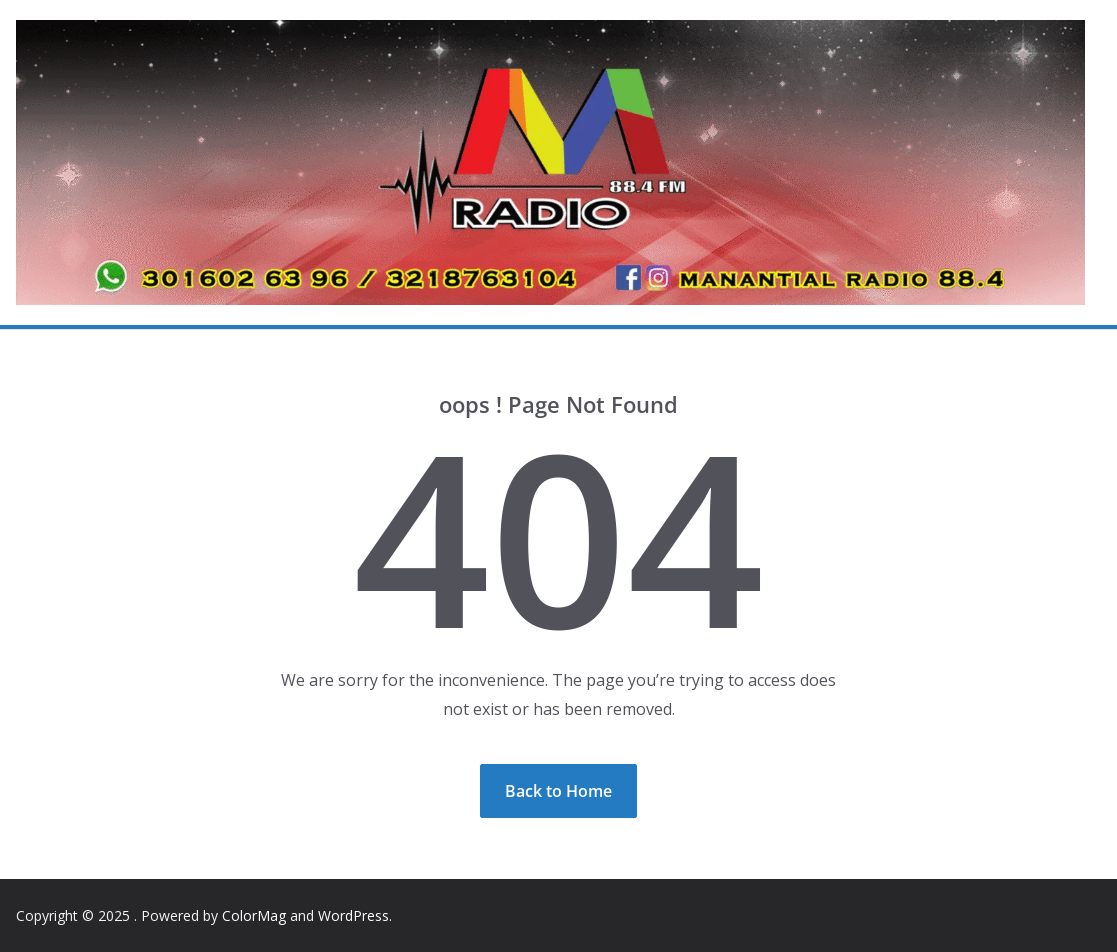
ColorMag (254, 915)
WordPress (353, 915)
